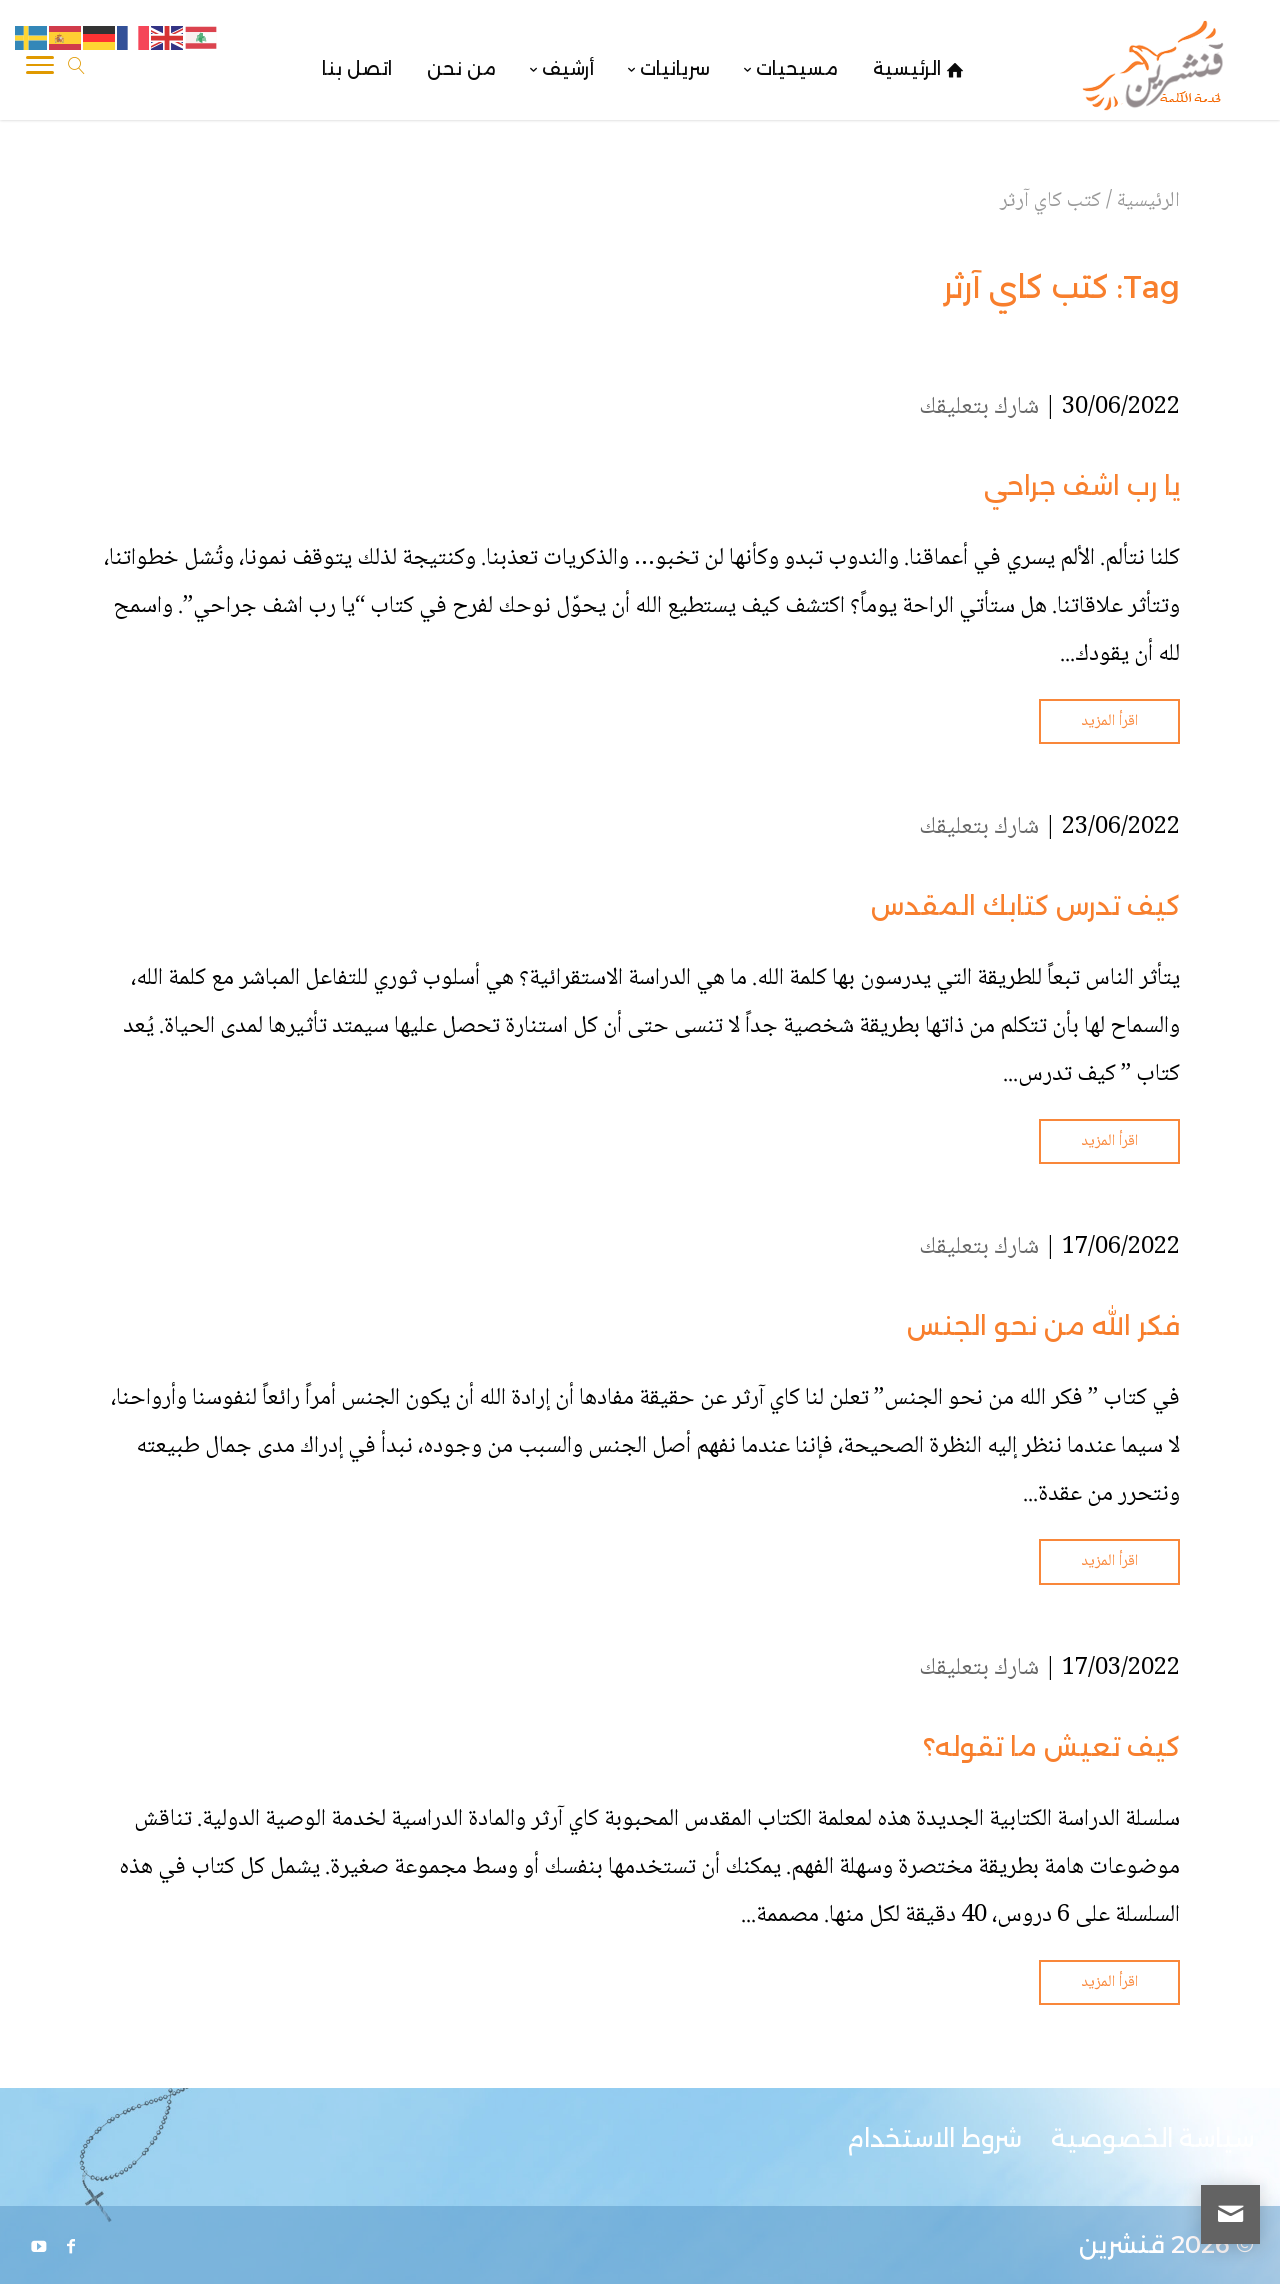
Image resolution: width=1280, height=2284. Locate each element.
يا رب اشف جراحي (1082, 486)
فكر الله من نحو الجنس (1043, 1326)
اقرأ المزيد (1109, 721)
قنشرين (1122, 2244)
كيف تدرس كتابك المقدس (1025, 906)
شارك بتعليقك (979, 407)
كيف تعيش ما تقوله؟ (1051, 1747)
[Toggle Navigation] (40, 69)
